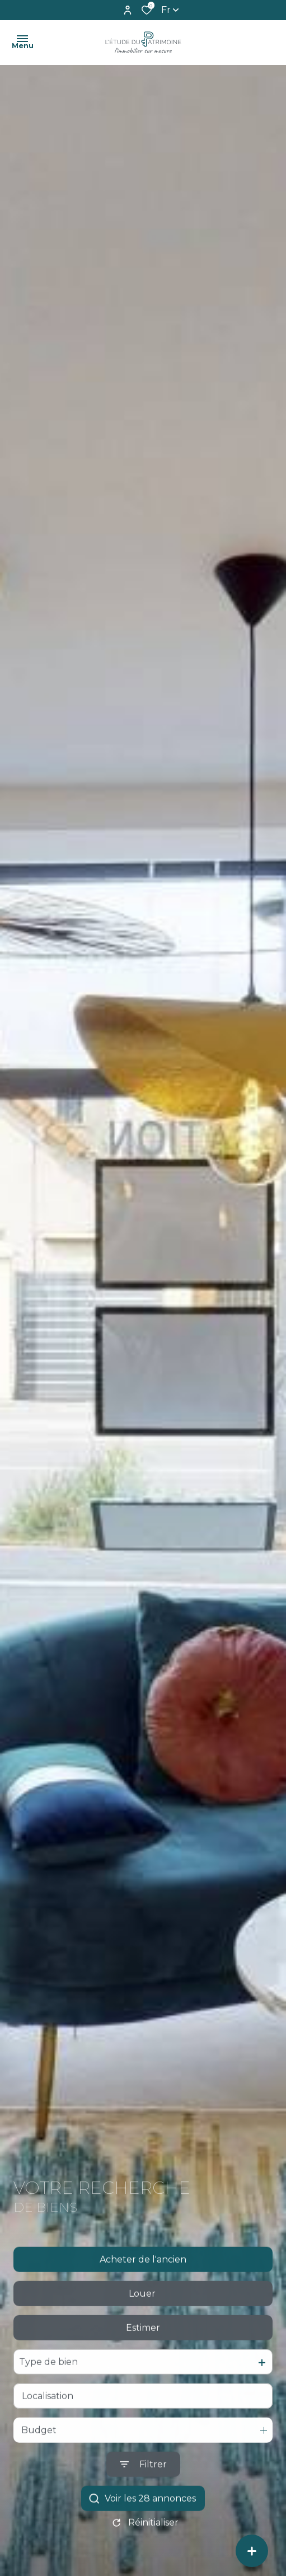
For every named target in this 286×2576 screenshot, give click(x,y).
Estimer (143, 2347)
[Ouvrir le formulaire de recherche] (143, 2484)
